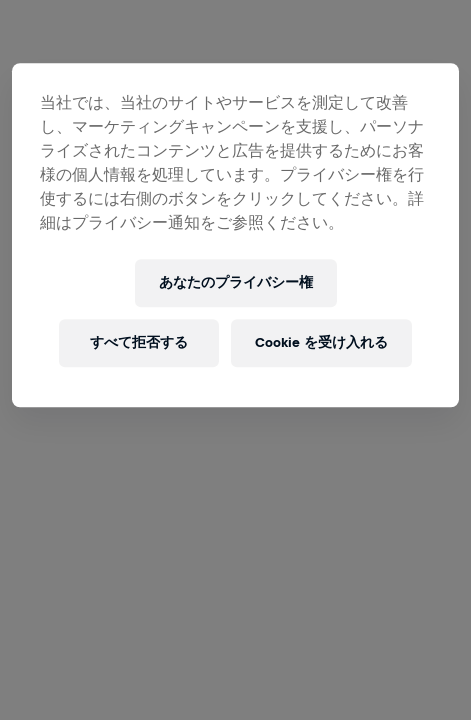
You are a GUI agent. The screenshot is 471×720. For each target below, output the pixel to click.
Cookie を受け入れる (321, 342)
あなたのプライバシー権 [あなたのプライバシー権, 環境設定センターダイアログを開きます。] (236, 282)
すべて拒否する (139, 342)
